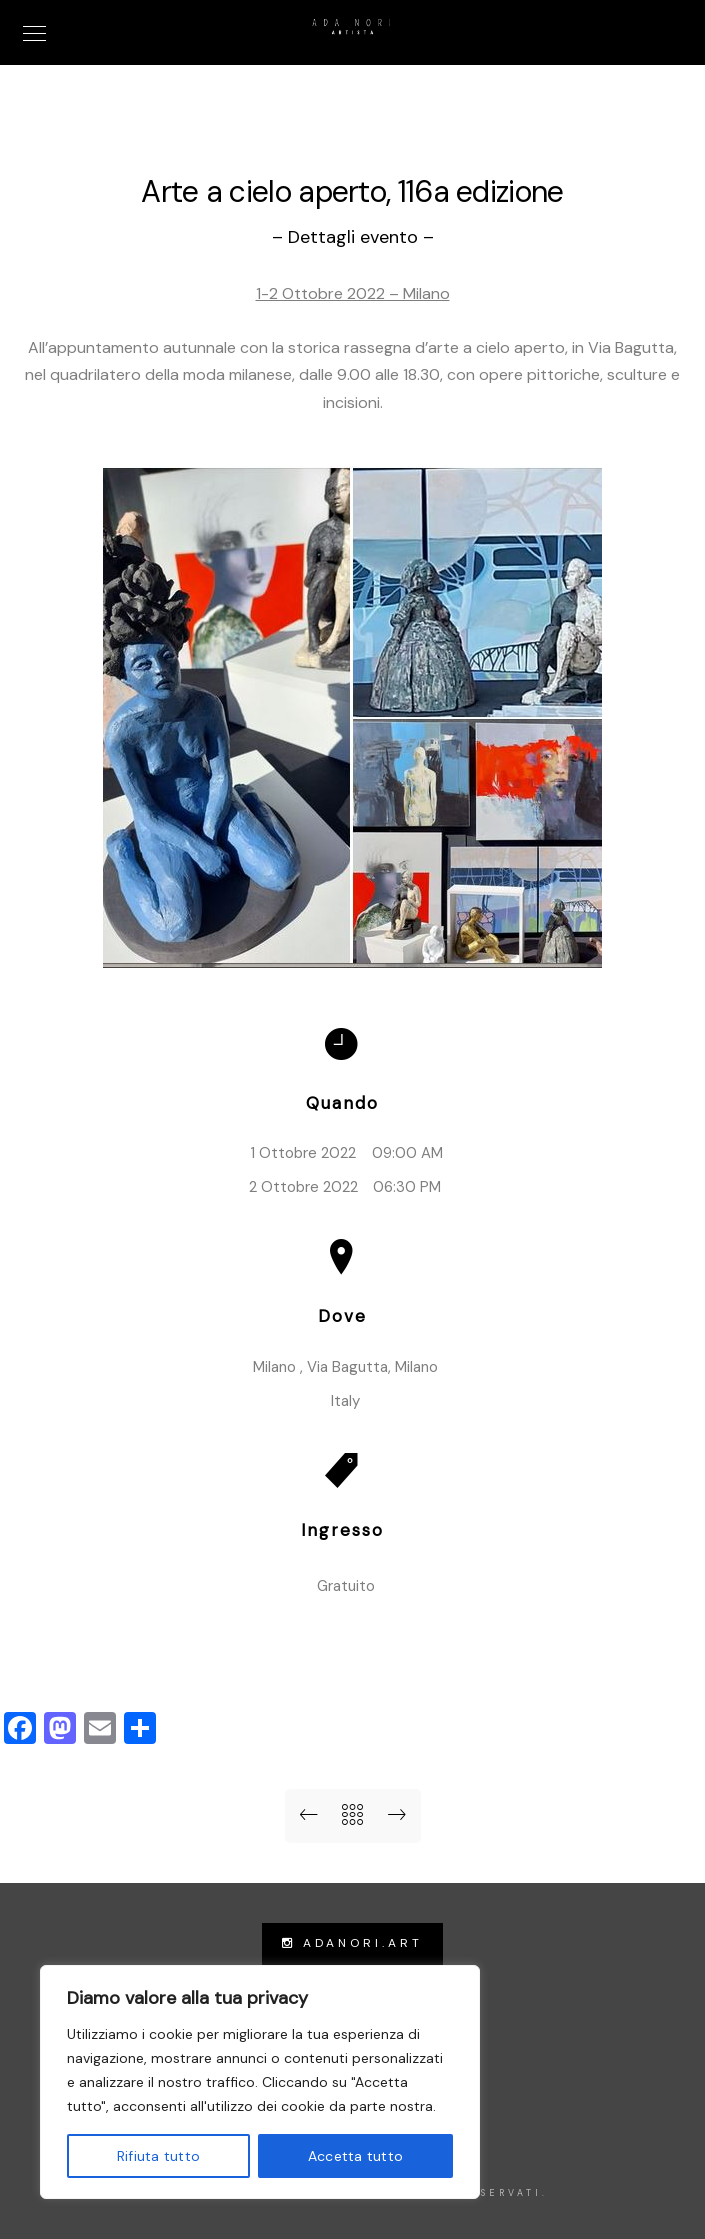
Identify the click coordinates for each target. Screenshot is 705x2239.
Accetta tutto (355, 2156)
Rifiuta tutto (158, 2156)
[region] (260, 2082)
